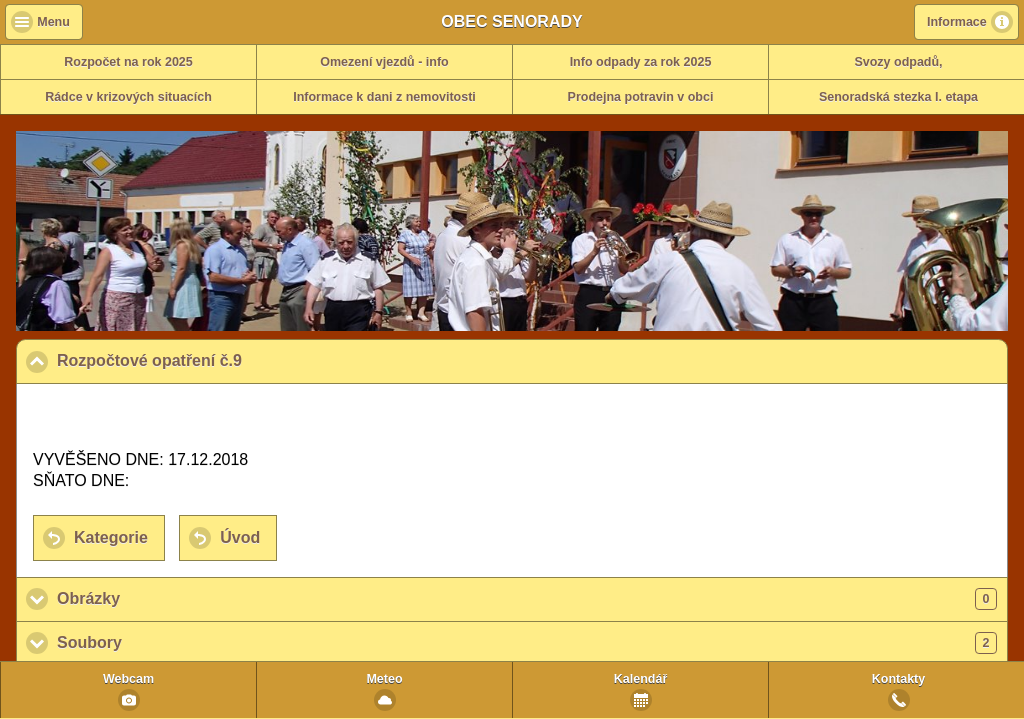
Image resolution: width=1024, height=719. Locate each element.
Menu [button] (53, 22)
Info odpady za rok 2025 (641, 62)
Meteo (384, 679)
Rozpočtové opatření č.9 (247, 360)
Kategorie (111, 537)
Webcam (128, 679)
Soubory (527, 643)
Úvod (240, 537)
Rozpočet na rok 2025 (128, 62)
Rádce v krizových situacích (128, 97)
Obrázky (527, 599)
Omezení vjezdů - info (384, 62)
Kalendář (641, 679)
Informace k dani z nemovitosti (384, 97)
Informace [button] (957, 22)
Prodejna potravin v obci (641, 97)
